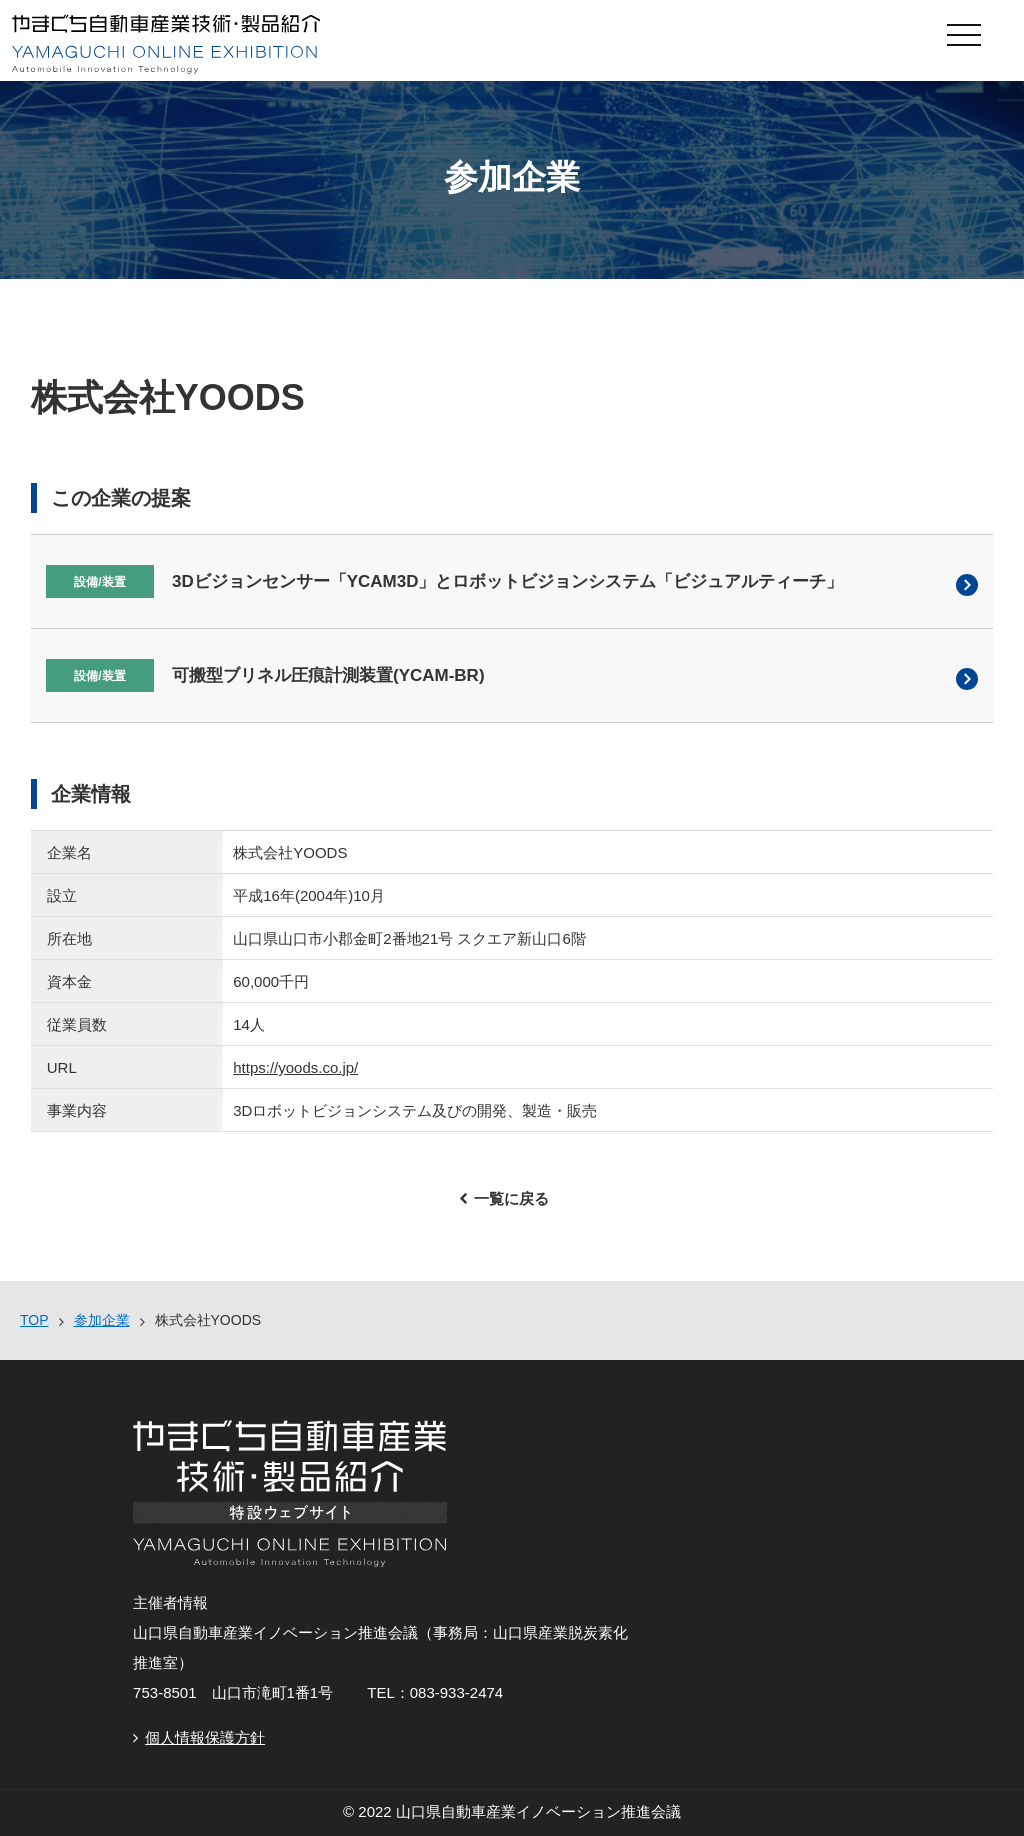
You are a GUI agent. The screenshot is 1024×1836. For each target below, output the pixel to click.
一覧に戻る (511, 1198)
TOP (34, 1320)
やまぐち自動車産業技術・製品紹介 (412, 44)
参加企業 (102, 1320)
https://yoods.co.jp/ (295, 1067)
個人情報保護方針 (205, 1737)
